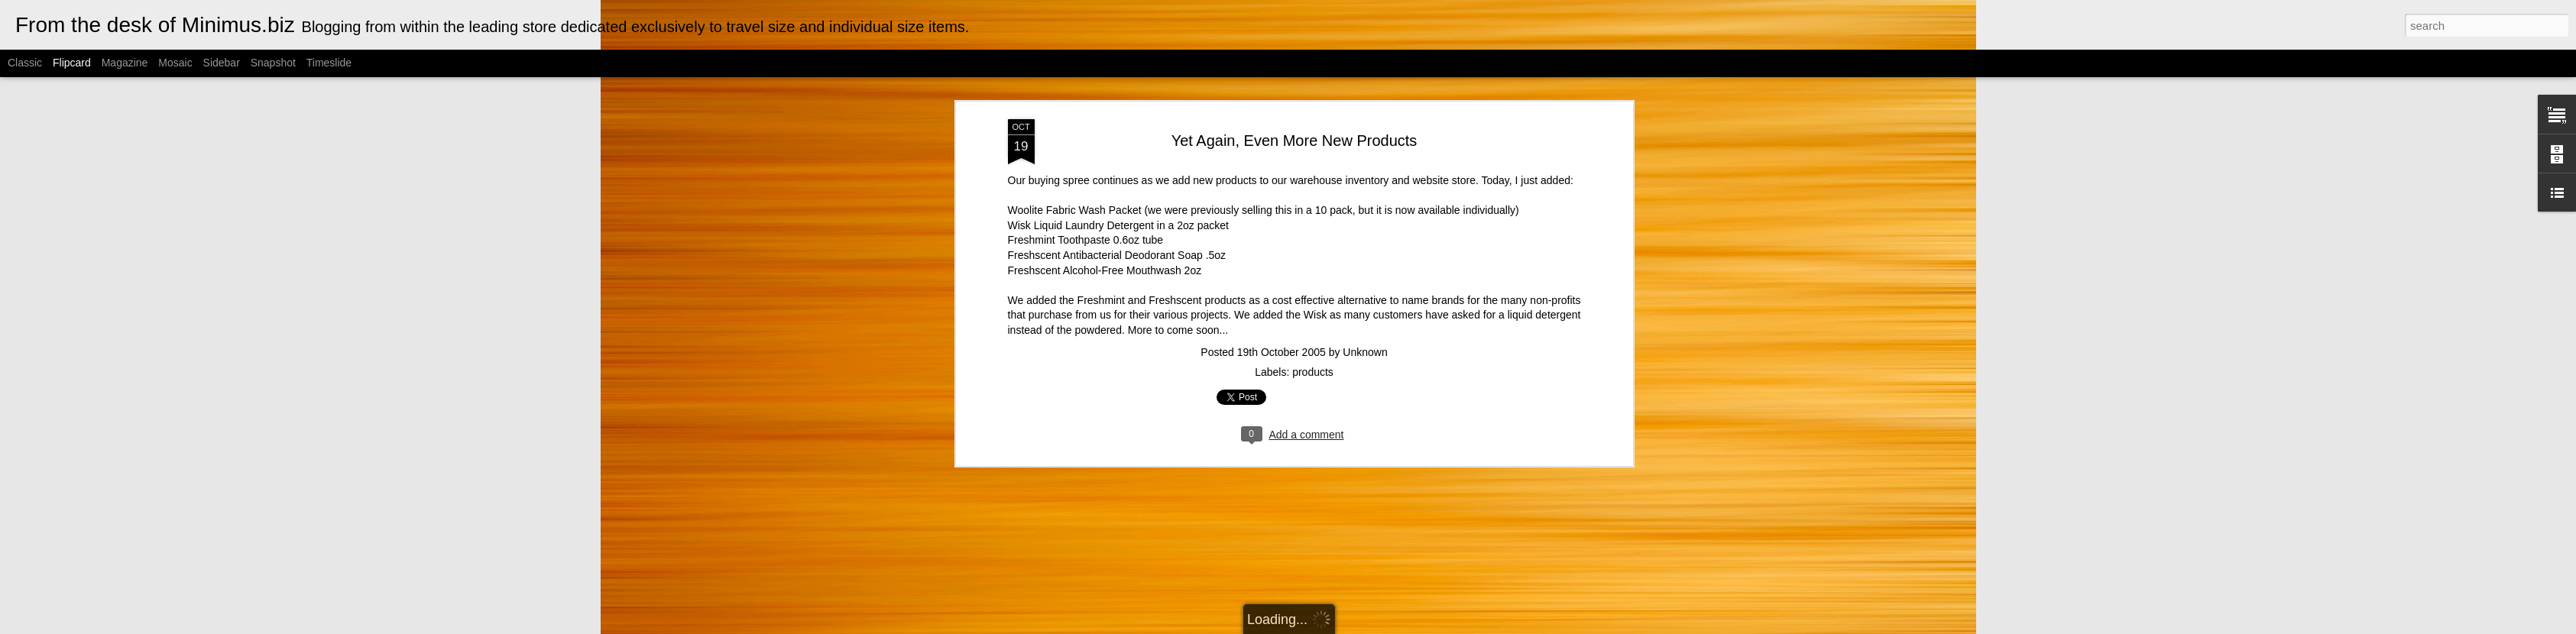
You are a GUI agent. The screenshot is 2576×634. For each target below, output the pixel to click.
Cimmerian (1307, 625)
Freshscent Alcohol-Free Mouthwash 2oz (1105, 94)
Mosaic (175, 63)
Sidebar (221, 63)
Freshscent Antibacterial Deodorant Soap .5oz (1117, 79)
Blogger (1393, 625)
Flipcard (72, 63)
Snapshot (273, 63)
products (1312, 195)
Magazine (125, 63)
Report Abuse (1437, 625)
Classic (25, 63)
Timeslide (329, 63)
